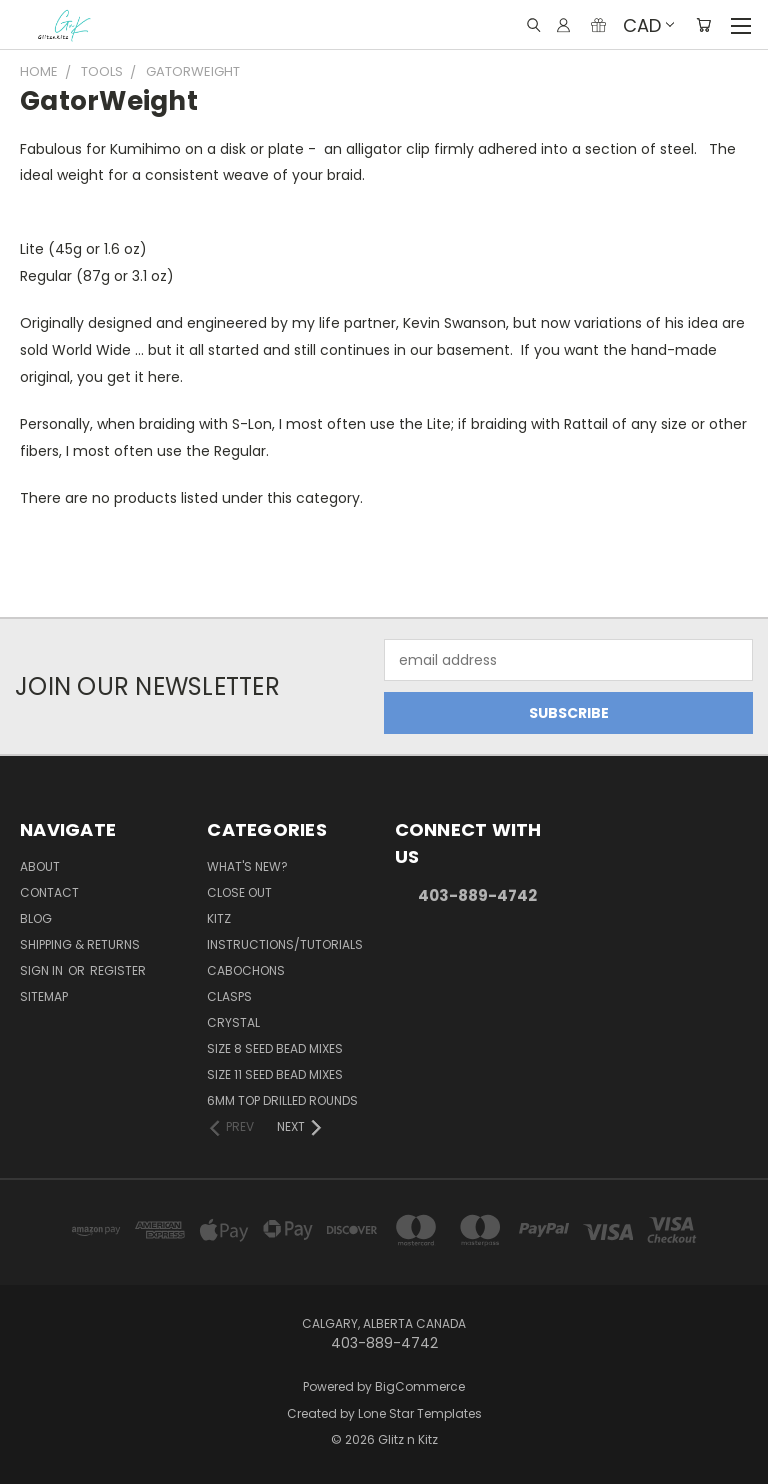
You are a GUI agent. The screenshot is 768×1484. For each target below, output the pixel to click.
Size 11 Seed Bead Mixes (275, 1074)
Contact (49, 892)
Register (118, 970)
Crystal (233, 1022)
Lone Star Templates (420, 1413)
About (40, 866)
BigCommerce (420, 1386)
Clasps (229, 996)
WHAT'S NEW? (247, 866)
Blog (36, 918)
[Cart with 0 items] (703, 25)
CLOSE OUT (239, 892)
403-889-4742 (477, 895)
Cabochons (246, 970)
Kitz (219, 918)
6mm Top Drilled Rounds (282, 1100)
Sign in (43, 970)
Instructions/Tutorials (285, 944)
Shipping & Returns (80, 944)
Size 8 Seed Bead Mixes (275, 1048)
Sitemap (44, 996)
